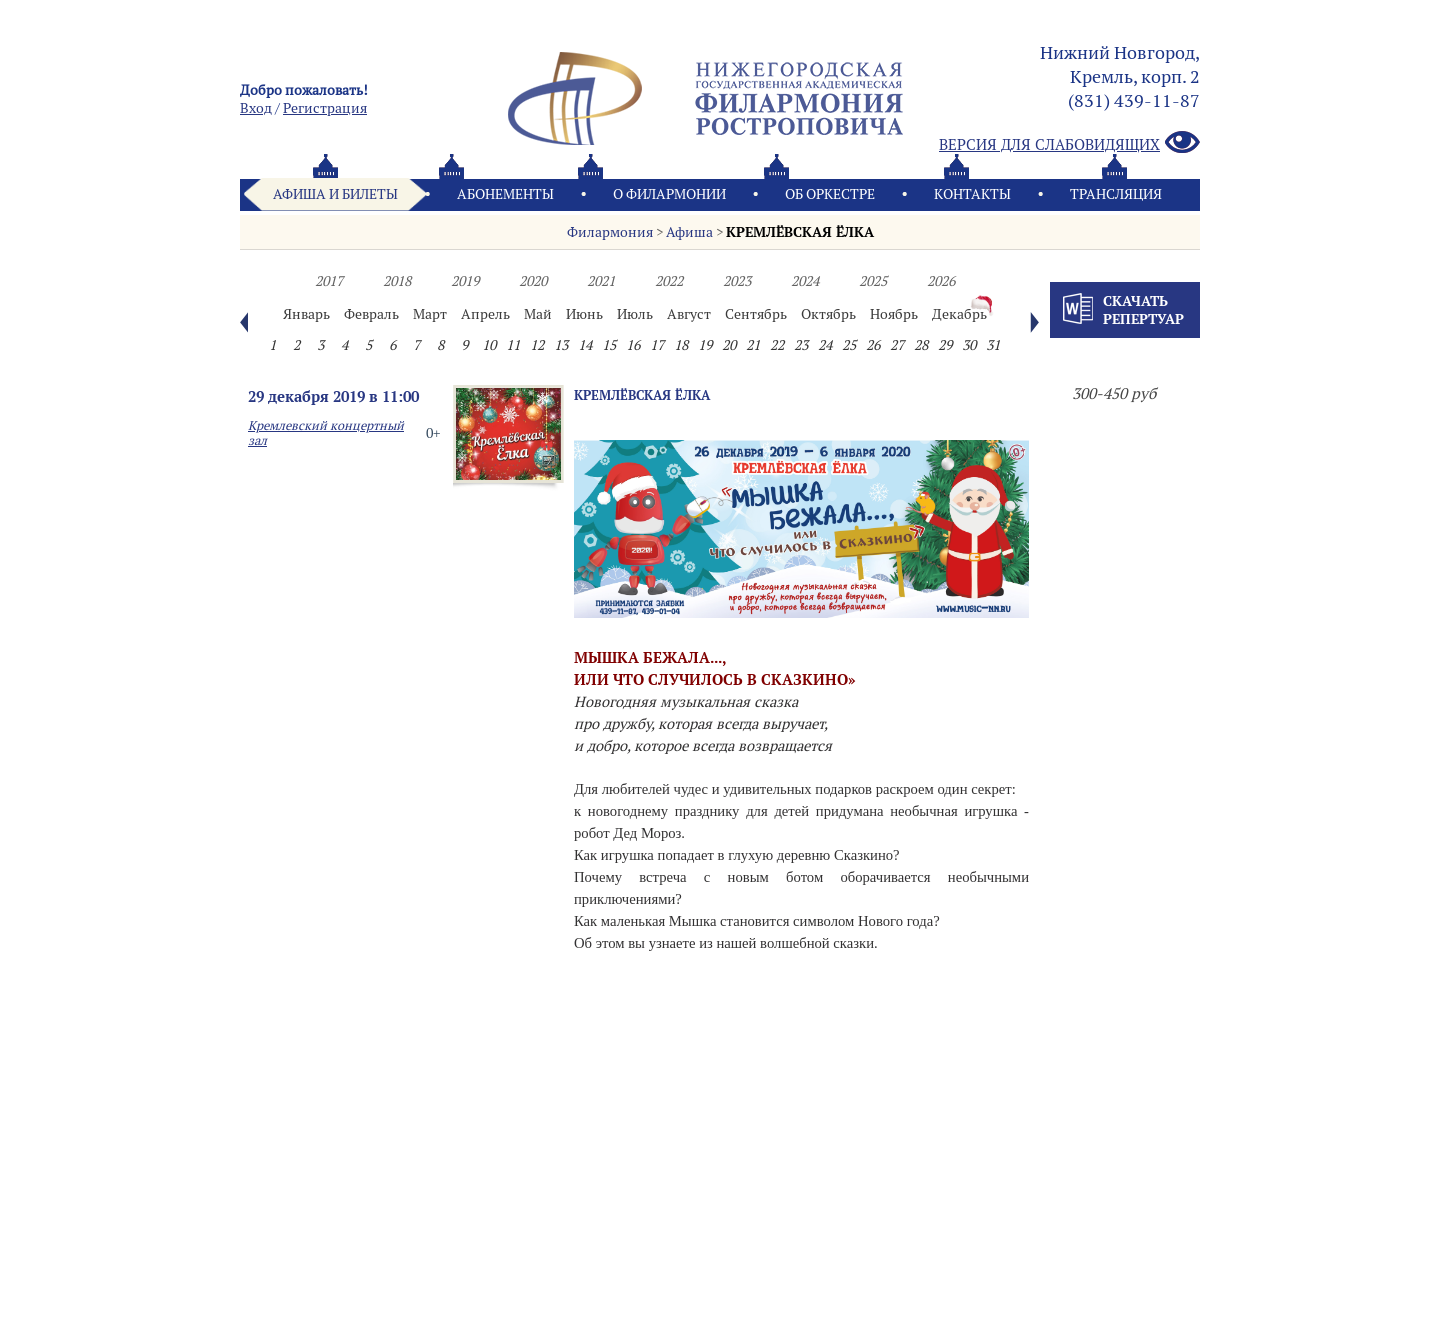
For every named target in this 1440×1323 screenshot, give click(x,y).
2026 (941, 281)
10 (489, 345)
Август (689, 314)
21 (753, 345)
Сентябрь (756, 314)
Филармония (610, 232)
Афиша (689, 232)
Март (430, 314)
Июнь (584, 314)
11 (513, 345)
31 (993, 345)
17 (657, 345)
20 (729, 345)
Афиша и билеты (335, 194)
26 (873, 345)
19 (705, 345)
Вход (256, 108)
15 (609, 345)
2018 (397, 281)
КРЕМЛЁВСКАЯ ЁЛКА (800, 232)
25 (849, 345)
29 (945, 345)
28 (921, 345)
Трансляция (1116, 194)
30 (969, 345)
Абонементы (505, 194)
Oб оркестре (830, 194)
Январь (306, 314)
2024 (805, 281)
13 (561, 345)
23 (801, 345)
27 (897, 345)
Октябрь (828, 314)
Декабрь (959, 314)
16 (633, 345)
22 (777, 345)
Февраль (371, 314)
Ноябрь (894, 314)
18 (681, 345)
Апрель (485, 314)
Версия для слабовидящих (1069, 143)
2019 (465, 281)
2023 (737, 281)
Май (538, 314)
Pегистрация (325, 108)
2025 (873, 281)
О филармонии (669, 194)
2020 (533, 281)
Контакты (972, 194)
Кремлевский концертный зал (326, 433)
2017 (329, 281)
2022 (669, 281)
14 (585, 345)
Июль (635, 314)
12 (537, 345)
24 (825, 345)
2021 (601, 281)
